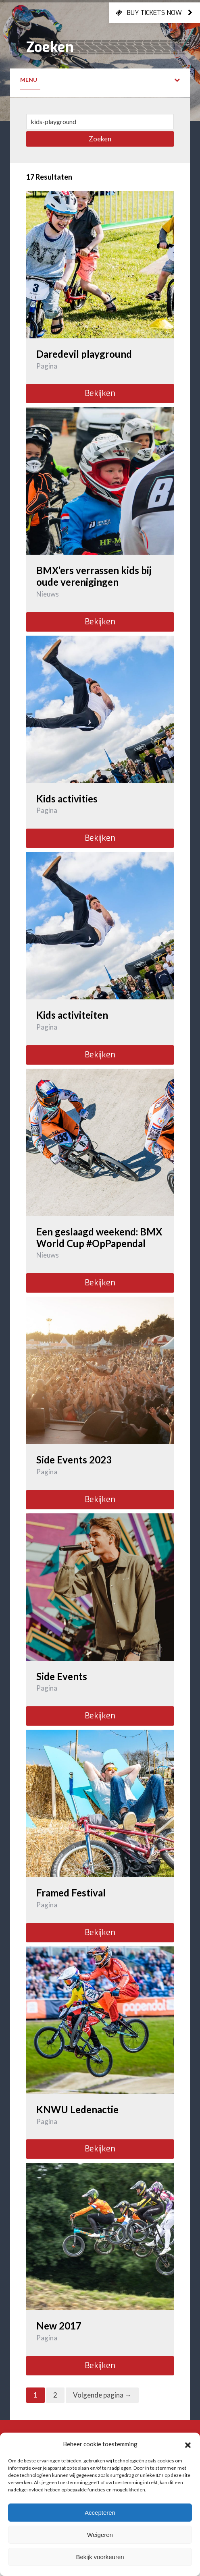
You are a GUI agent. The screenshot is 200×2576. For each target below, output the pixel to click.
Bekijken (100, 393)
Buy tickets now (154, 12)
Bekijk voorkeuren (100, 2556)
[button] (188, 2444)
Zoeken (100, 139)
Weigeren (100, 2534)
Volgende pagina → (102, 2395)
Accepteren (100, 2512)
